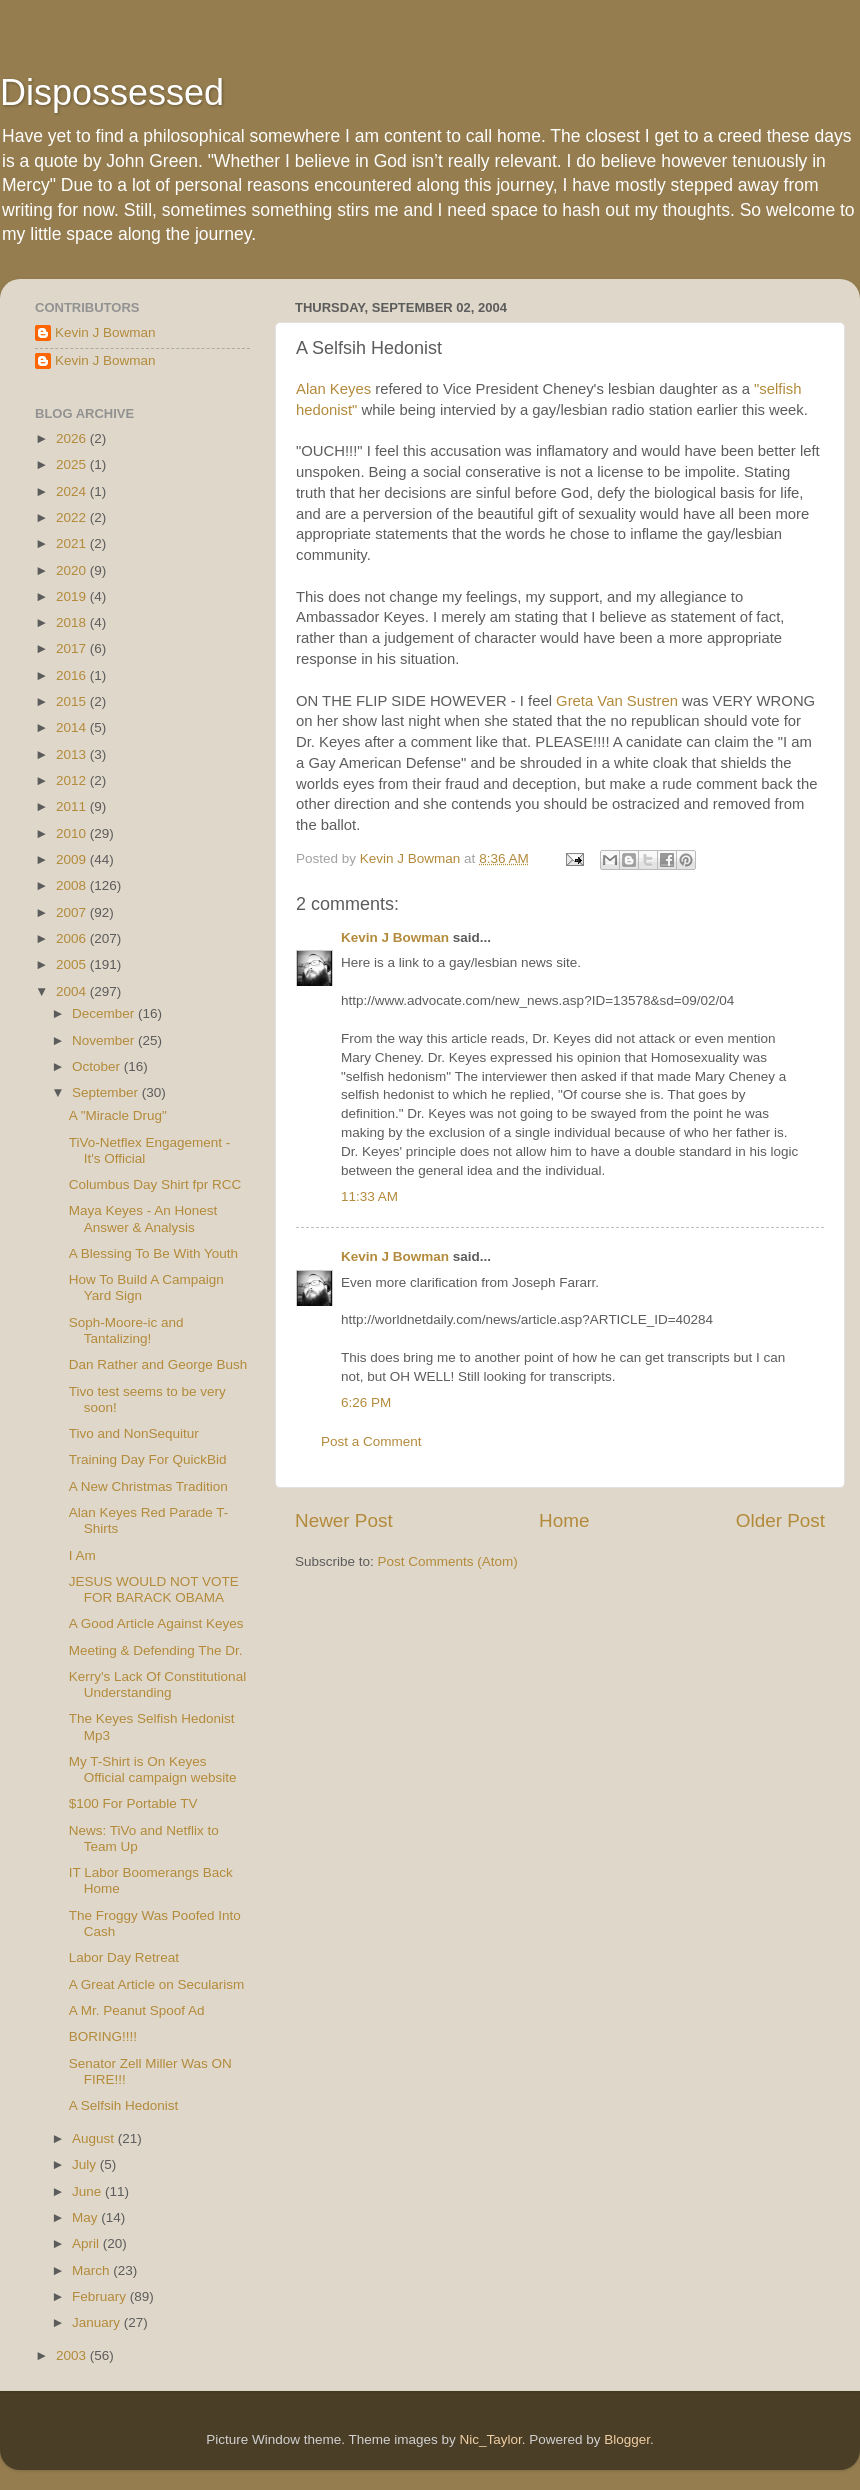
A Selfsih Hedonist (124, 2105)
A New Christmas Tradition (148, 1486)
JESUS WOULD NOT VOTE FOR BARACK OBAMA (154, 1589)
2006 (73, 938)
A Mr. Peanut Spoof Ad (137, 2010)
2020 (73, 570)
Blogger (627, 2439)
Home (564, 1520)
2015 (73, 701)
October (98, 1066)
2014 (73, 727)
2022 (73, 517)
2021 (73, 543)
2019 (73, 596)
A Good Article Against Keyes (156, 1623)
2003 (73, 2355)
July (86, 2164)
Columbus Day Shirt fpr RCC (155, 1184)
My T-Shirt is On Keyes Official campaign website (153, 1769)
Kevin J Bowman (395, 937)
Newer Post (344, 1520)
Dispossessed (112, 92)
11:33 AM (369, 1196)
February (101, 2296)
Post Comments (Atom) (448, 1561)
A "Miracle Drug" (118, 1115)
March (92, 2270)
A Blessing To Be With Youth (153, 1253)
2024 (73, 491)
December (105, 1013)
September (107, 1092)
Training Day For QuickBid (148, 1459)
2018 (73, 622)
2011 (73, 806)
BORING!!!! (103, 2036)
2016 (73, 675)
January (98, 2322)
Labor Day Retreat (124, 1957)
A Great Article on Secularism (157, 1984)
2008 (73, 885)
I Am (82, 1555)
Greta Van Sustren (619, 701)
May (86, 2217)
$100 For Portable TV (133, 1803)
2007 (73, 912)
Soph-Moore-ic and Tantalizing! (126, 1330)
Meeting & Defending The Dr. (156, 1650)
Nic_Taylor (490, 2439)
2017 (73, 648)
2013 (73, 754)
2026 (73, 438)
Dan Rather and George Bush (158, 1364)
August (95, 2138)
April (87, 2243)
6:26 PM (366, 1402)
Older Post (780, 1520)
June (88, 2191)
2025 (73, 464)
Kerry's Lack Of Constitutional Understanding (157, 1684)
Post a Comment (371, 1441)
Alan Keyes (333, 389)
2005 (73, 964)
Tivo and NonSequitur (134, 1433)
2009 (73, 859)
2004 (73, 991)
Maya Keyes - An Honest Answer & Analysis (143, 1218)
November (105, 1040)
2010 (73, 833)
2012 (73, 780)
